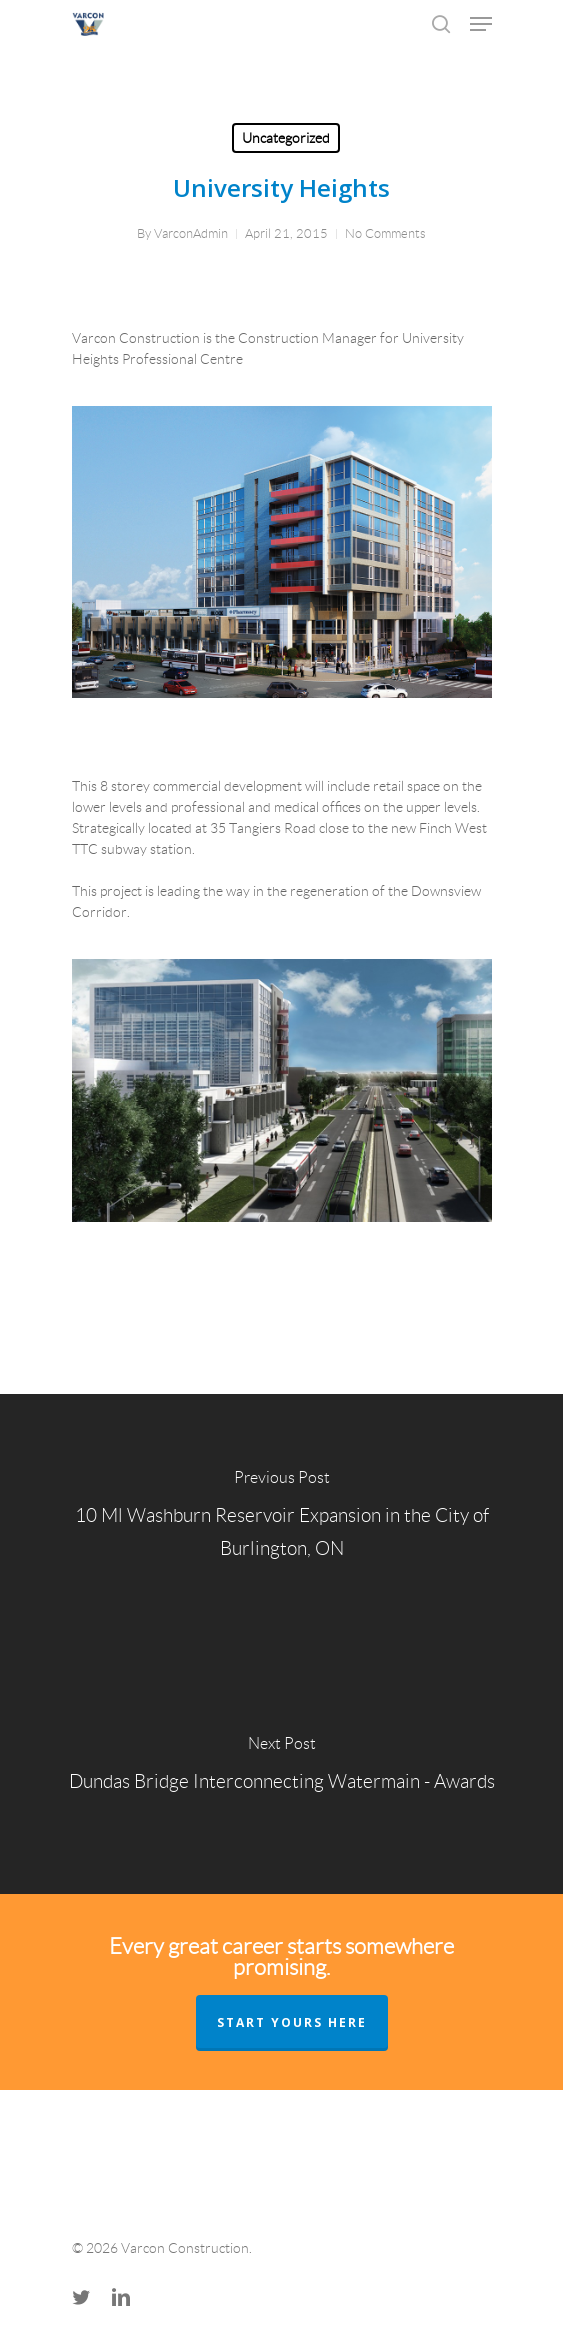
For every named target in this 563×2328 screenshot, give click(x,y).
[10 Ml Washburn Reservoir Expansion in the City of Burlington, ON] (281, 1519)
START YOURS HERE (292, 2022)
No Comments (385, 233)
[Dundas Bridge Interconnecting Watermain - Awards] (281, 1769)
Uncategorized (286, 138)
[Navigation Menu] (481, 24)
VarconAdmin (191, 233)
